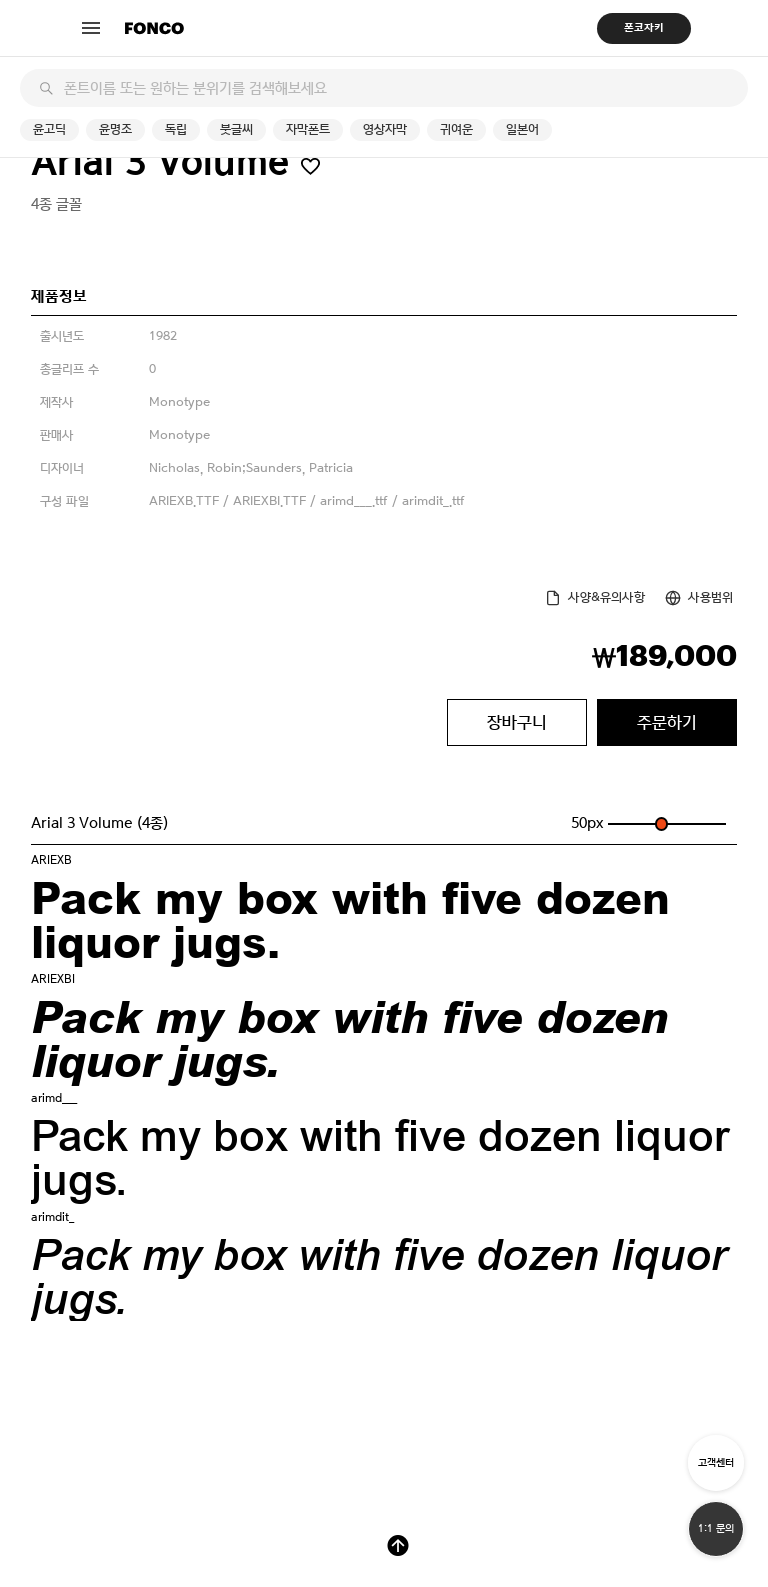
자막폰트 (308, 129)
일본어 (522, 129)
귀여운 (456, 129)
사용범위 (710, 597)
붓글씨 (236, 129)
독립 (176, 129)
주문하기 (667, 722)
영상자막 (385, 129)
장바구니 (517, 722)
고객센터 (716, 1462)
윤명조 (115, 129)
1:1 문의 (716, 1528)
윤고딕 (49, 129)
